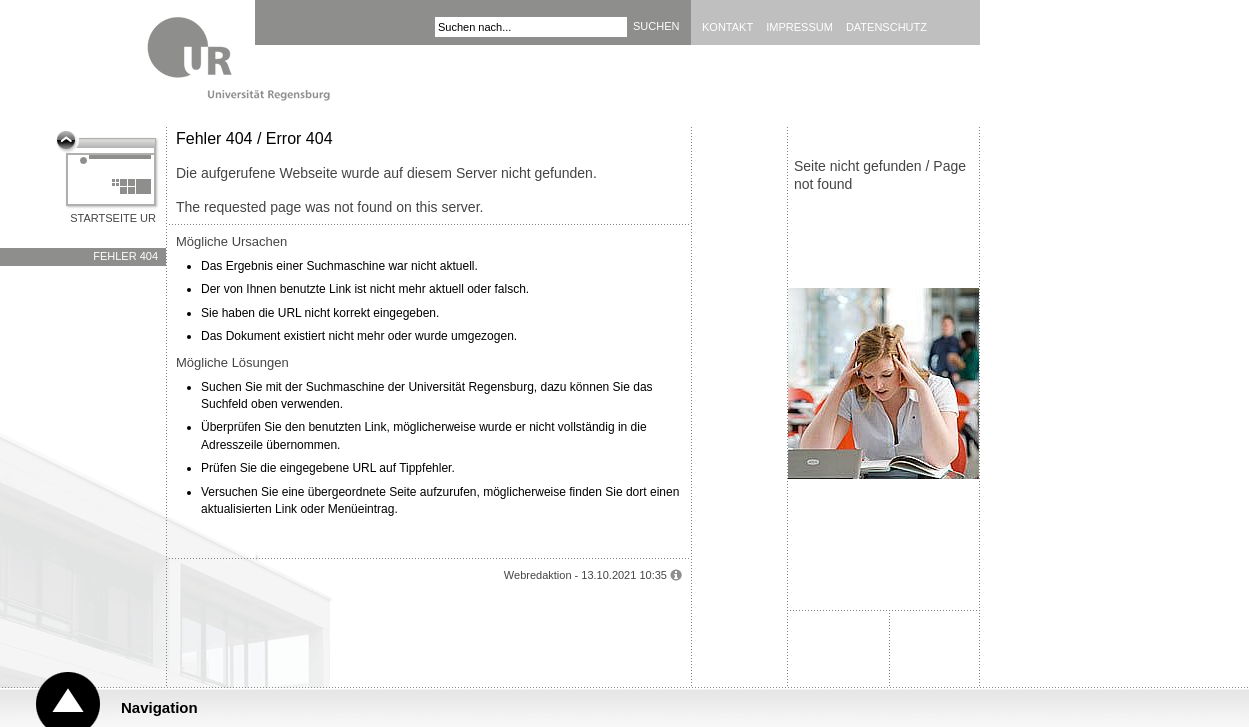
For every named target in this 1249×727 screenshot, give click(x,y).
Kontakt (727, 27)
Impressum (799, 27)
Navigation (159, 707)
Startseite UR (113, 218)
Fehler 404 (125, 256)
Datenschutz (886, 27)
